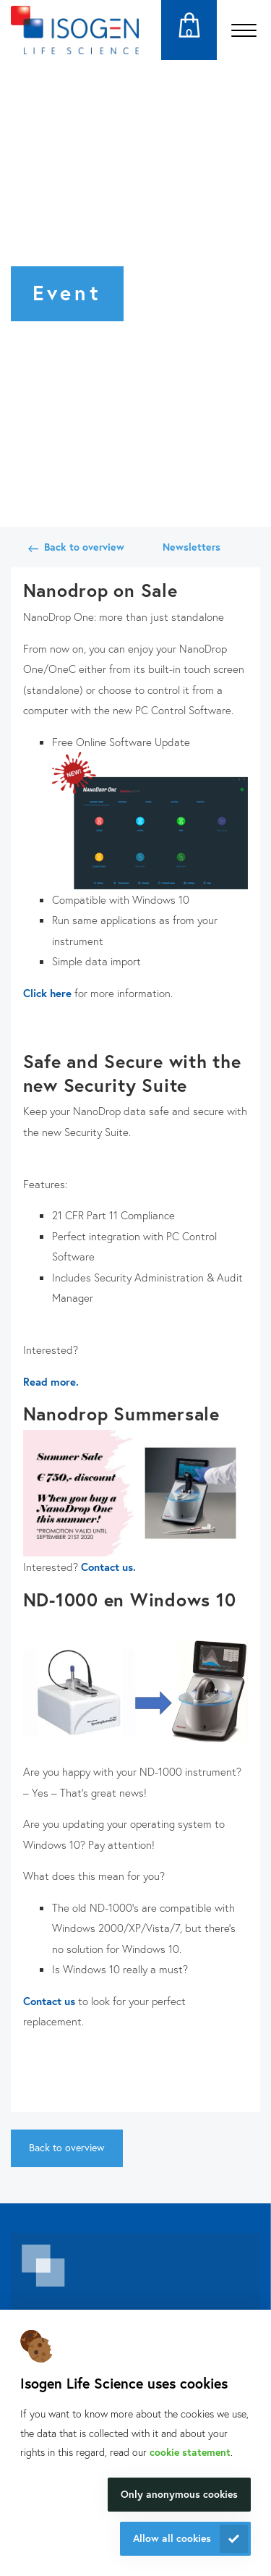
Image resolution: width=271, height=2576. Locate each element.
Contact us (49, 2001)
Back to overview (84, 547)
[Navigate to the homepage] (75, 30)
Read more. (51, 1381)
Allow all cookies (172, 2538)
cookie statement (190, 2452)
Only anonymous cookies (179, 2494)
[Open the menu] (244, 30)
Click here (47, 993)
